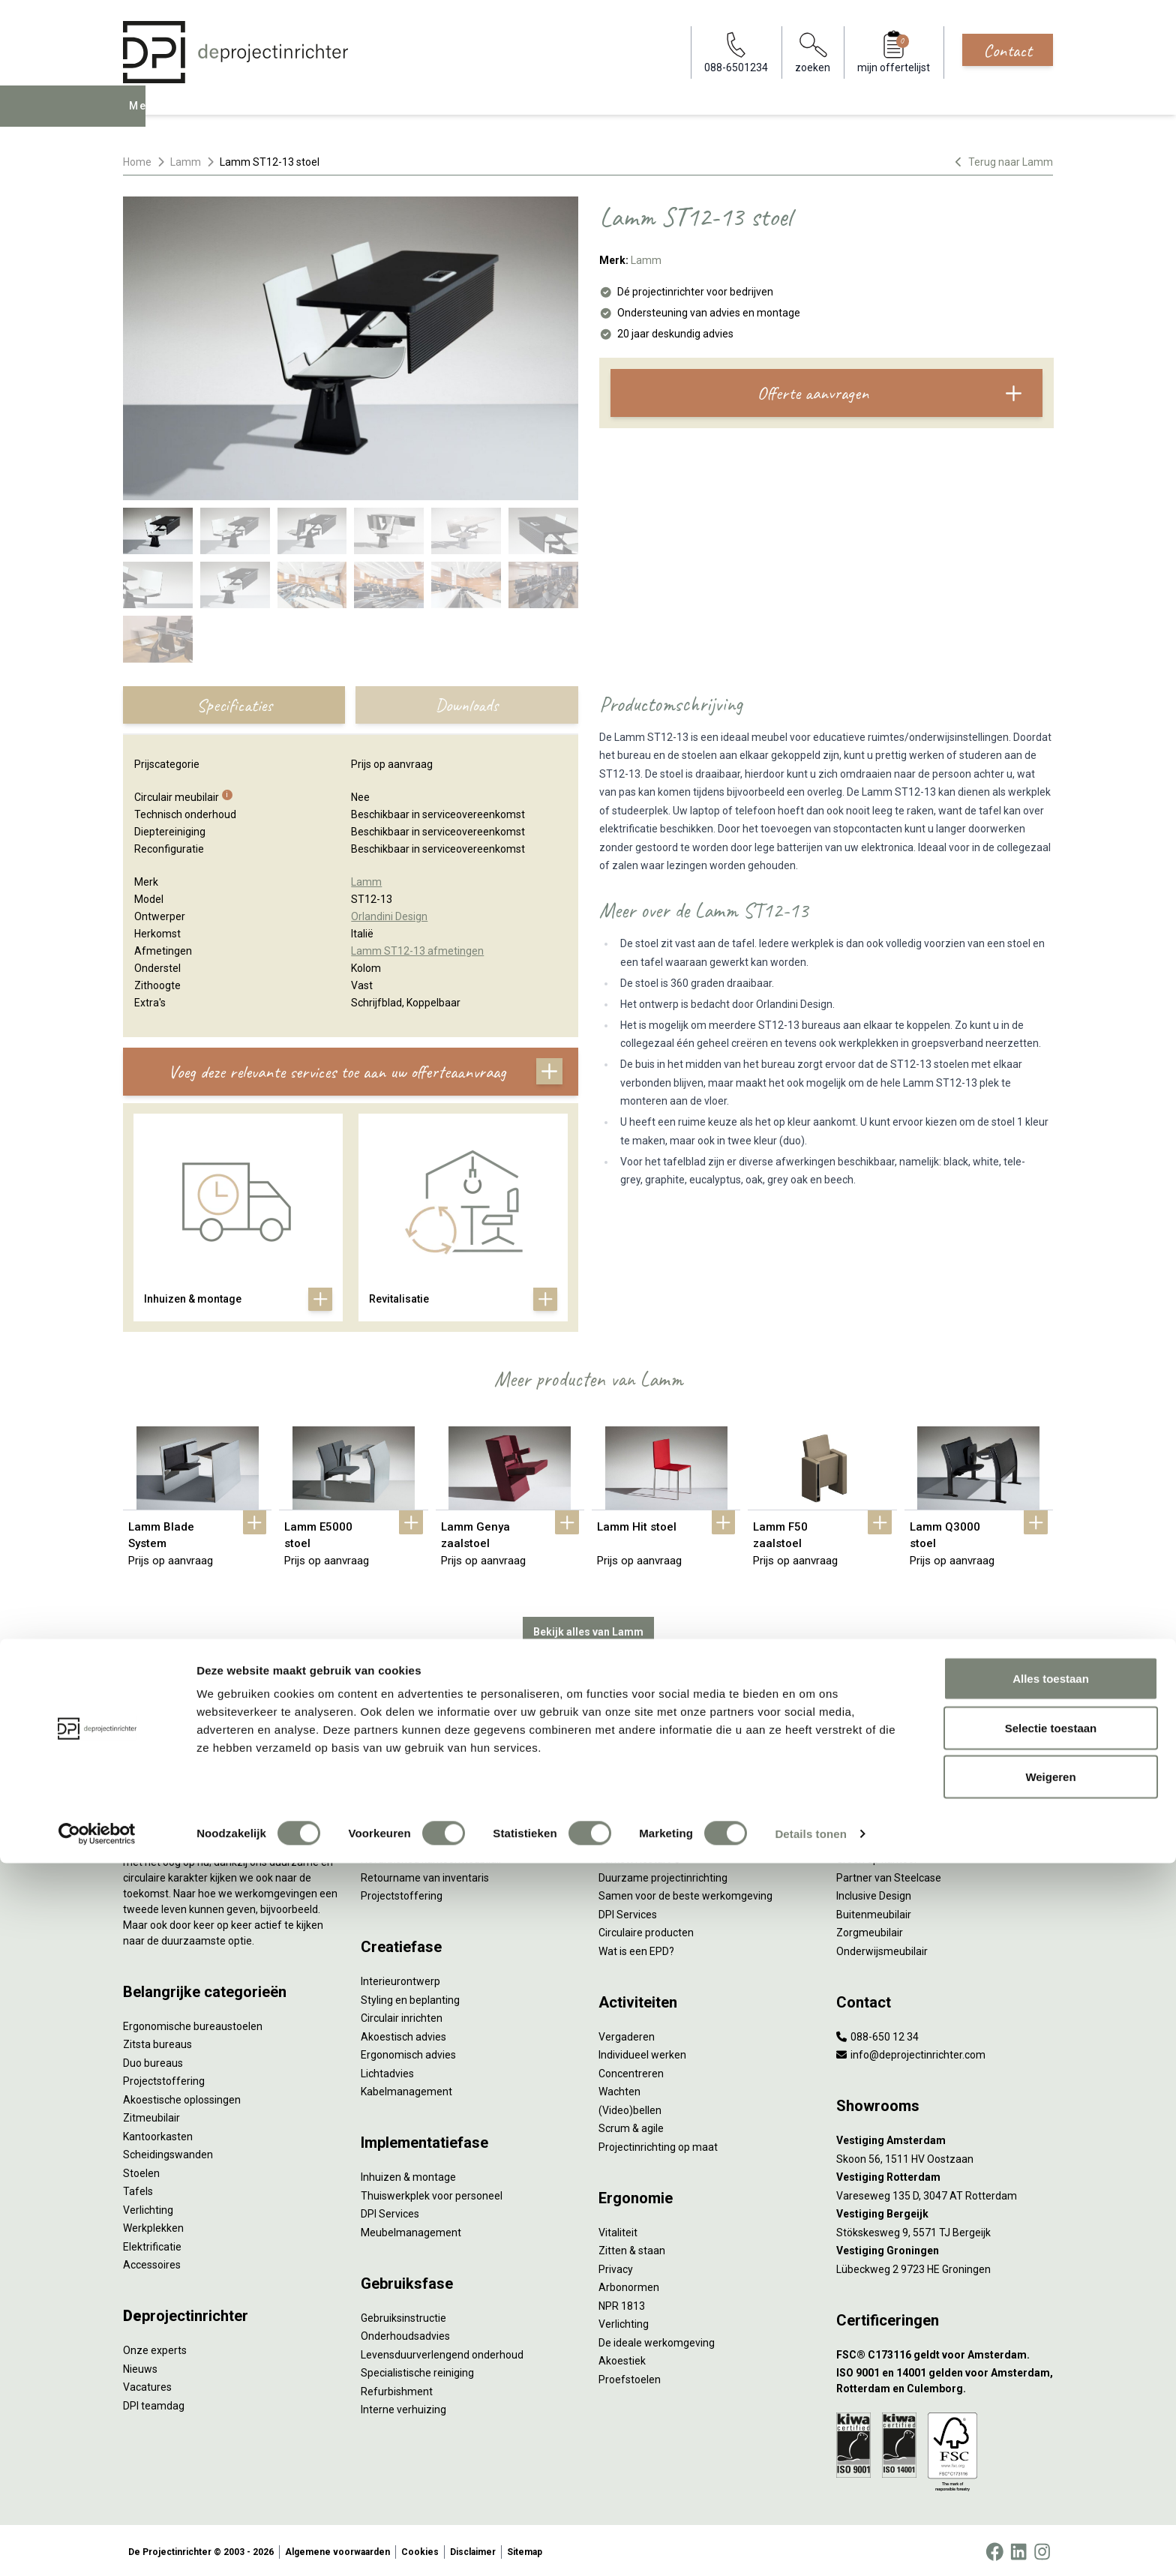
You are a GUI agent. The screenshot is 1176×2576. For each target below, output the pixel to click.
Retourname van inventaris (425, 1874)
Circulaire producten (646, 1930)
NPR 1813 (621, 2302)
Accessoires (152, 2262)
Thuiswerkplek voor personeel (431, 2192)
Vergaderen (626, 2033)
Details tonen (810, 2546)
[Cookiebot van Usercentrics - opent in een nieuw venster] (97, 2547)
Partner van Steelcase (888, 1874)
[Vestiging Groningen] (944, 2248)
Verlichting (148, 2206)
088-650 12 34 (877, 2033)
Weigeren (1050, 2489)
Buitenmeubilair (873, 1911)
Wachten (619, 2089)
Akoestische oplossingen (182, 2096)
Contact (1007, 50)
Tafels (138, 2188)
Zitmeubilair (151, 2115)
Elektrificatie (152, 2243)
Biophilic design (872, 1819)
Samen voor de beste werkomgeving (685, 1893)
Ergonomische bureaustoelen (192, 2023)
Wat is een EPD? (636, 1948)
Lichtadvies (387, 2070)
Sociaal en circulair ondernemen (674, 1783)
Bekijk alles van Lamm (588, 1629)
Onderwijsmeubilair (882, 1948)
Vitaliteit (618, 2229)
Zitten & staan (631, 2248)
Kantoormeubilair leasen (418, 1819)
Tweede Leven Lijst (643, 1819)
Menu (144, 117)
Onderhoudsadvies (405, 2333)
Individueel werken (642, 2052)
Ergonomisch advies (408, 2052)
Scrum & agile (631, 2125)
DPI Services (390, 2211)
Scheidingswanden (168, 2152)
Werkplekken (153, 2225)
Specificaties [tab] (234, 705)
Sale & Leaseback (402, 1837)
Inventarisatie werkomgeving (429, 1764)
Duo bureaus (153, 2059)
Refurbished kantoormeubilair (431, 1856)
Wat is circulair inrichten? (656, 1764)
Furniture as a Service (412, 1801)
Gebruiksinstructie (403, 2314)
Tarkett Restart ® (640, 1856)
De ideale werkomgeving (656, 2339)
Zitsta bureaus (157, 2041)
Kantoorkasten (158, 2133)
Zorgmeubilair (869, 1930)
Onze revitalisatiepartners (660, 1837)
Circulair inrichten (401, 2015)
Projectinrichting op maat (658, 2143)
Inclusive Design (873, 1893)
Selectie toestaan (1051, 2440)
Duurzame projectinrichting (663, 1874)
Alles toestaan (1050, 2391)
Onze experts (155, 2347)
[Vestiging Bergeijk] (944, 2211)
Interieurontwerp (400, 1978)
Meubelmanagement (411, 2229)
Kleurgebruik (866, 1837)
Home (137, 162)
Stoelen (141, 2170)
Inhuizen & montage (408, 2174)
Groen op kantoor (877, 1856)
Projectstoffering (164, 2078)
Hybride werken (873, 1783)
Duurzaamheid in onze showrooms (681, 1801)
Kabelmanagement (406, 2089)
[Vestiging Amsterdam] (944, 2138)
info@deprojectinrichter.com (911, 2052)
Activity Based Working (890, 1764)
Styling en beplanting (410, 1996)
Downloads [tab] (466, 705)
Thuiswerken (867, 1801)
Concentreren (631, 2070)
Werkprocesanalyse (407, 1783)
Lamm (185, 162)
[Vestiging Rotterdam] (944, 2174)
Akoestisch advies (403, 2033)
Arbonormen (628, 2284)
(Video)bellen (630, 2107)
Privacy (615, 2266)
